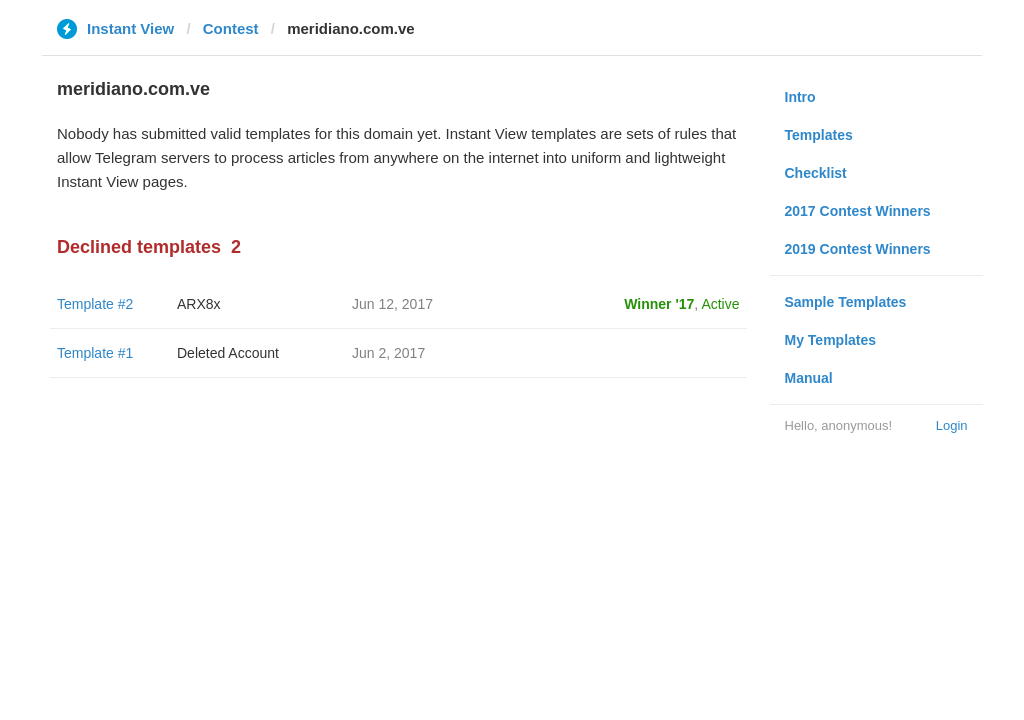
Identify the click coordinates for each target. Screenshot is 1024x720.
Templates (819, 135)
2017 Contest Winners (858, 211)
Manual (809, 378)
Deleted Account (228, 353)
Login (952, 425)
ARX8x (199, 304)
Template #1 (95, 353)
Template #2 (95, 304)
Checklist (816, 173)
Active (720, 304)
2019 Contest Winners (858, 249)
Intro (800, 97)
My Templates (831, 340)
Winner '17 (659, 304)
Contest (231, 28)
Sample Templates (846, 302)
